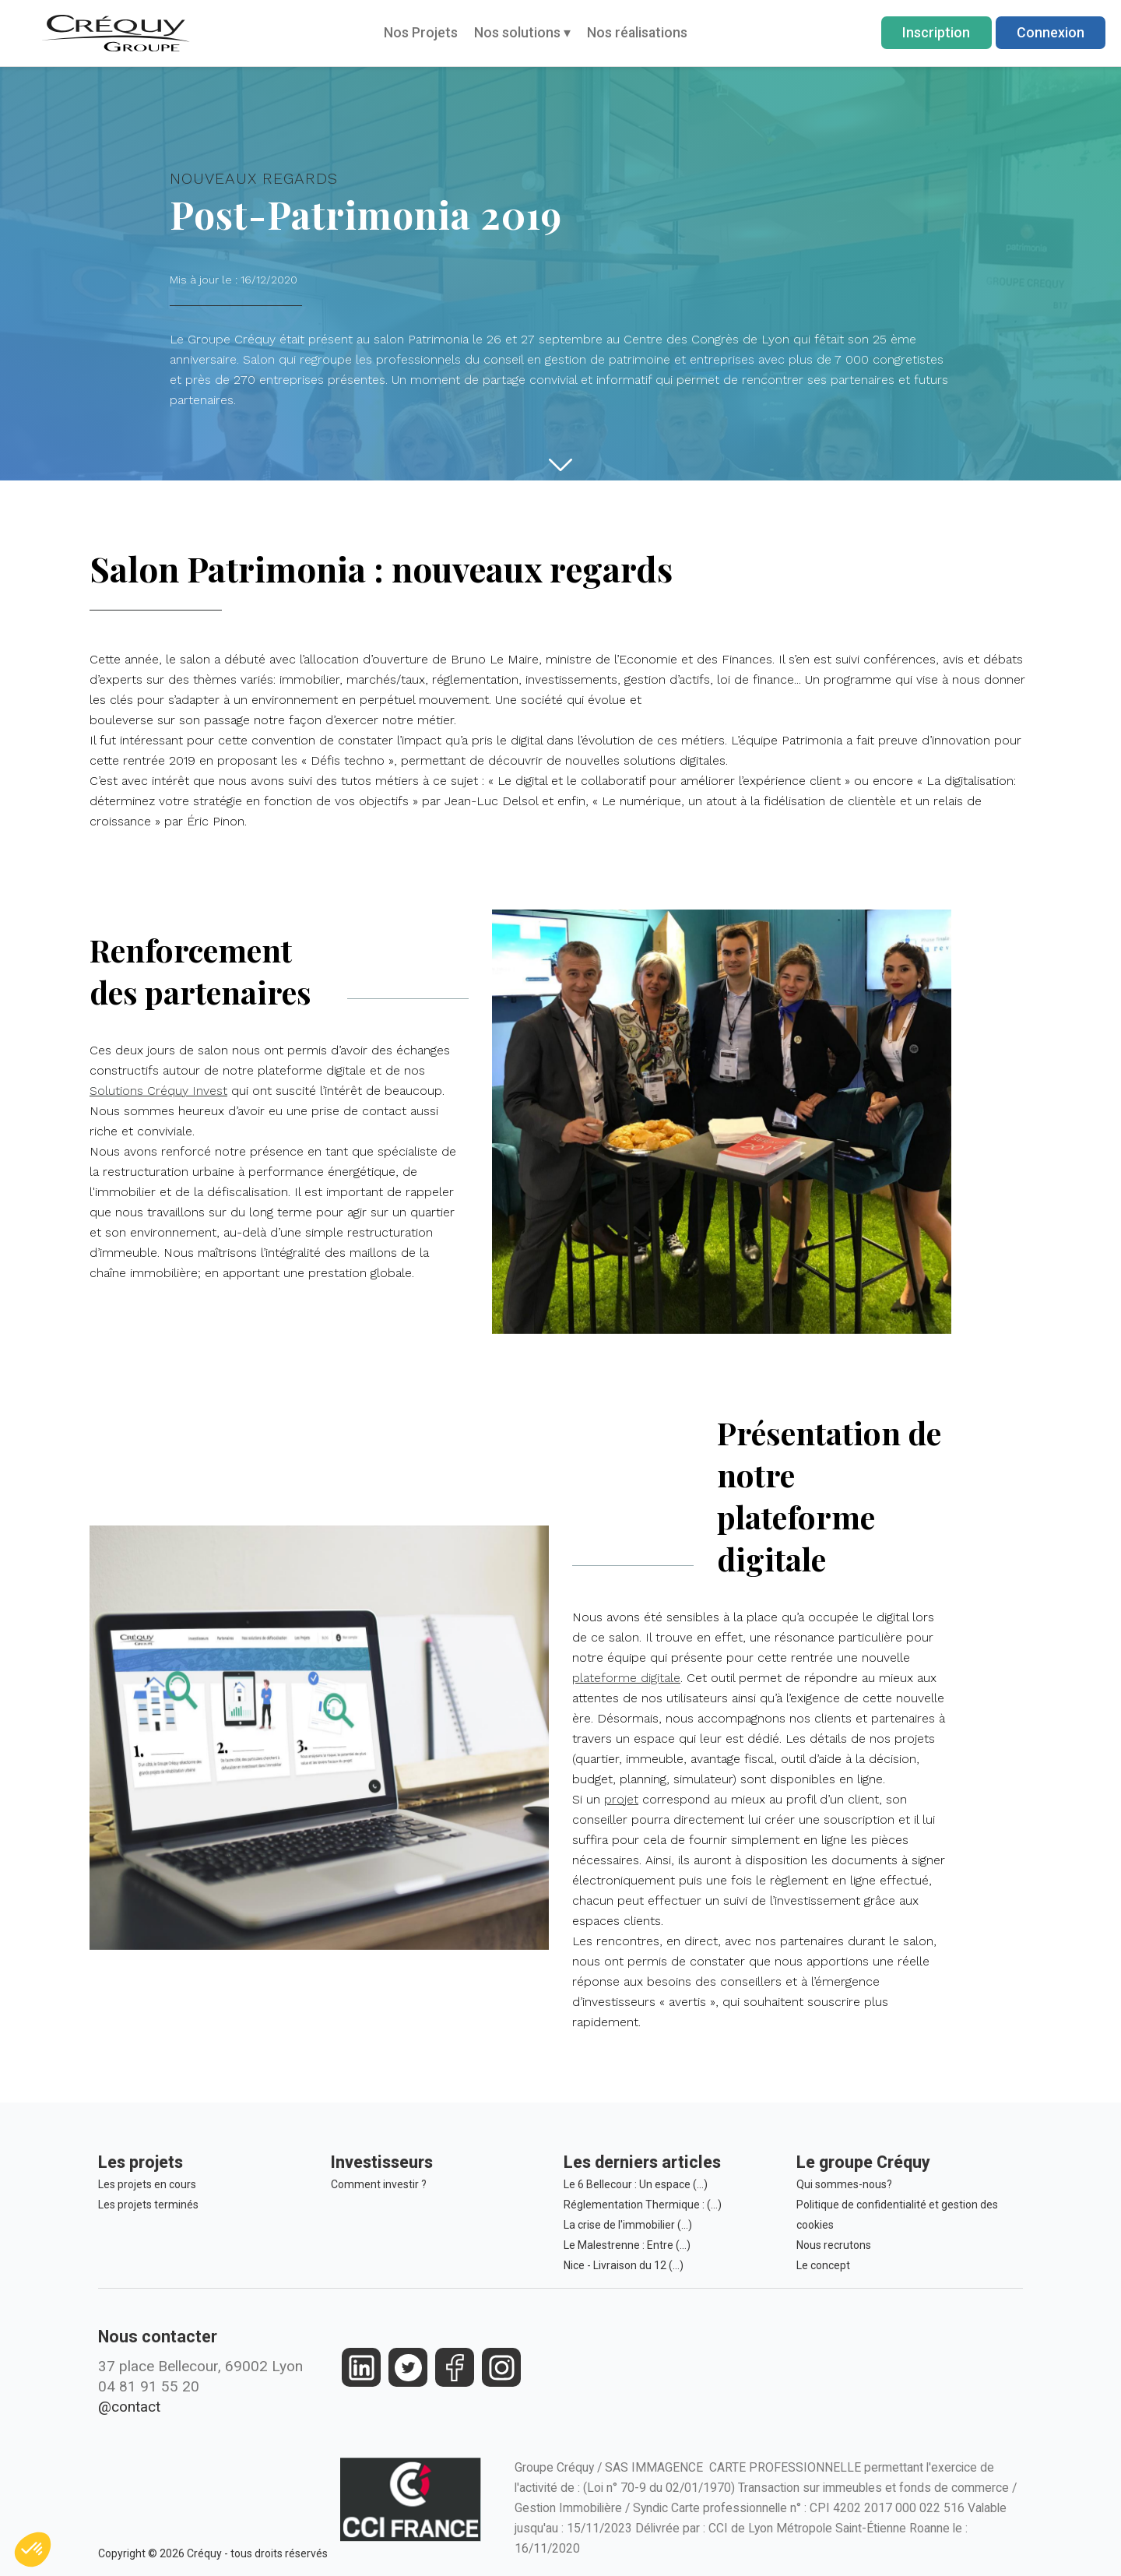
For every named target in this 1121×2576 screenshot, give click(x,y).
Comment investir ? (379, 2184)
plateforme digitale (679, 1700)
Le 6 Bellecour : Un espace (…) (636, 2184)
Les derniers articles (642, 2162)
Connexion (1050, 32)
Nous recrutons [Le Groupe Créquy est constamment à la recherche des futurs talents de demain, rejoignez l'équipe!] (833, 2245)
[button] (32, 2549)
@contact (129, 2407)
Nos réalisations (637, 32)
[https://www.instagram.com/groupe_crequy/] (501, 2367)
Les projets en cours (147, 2184)
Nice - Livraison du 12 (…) (623, 2265)
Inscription (936, 32)
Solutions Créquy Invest (205, 1102)
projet (676, 1775)
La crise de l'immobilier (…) (628, 2225)
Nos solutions (522, 32)
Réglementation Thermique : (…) (643, 2204)
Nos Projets (421, 32)
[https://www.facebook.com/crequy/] (455, 2367)
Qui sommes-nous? (844, 2184)
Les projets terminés (148, 2204)
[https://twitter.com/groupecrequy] (408, 2367)
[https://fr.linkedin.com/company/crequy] (361, 2367)
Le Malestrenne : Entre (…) (627, 2245)
